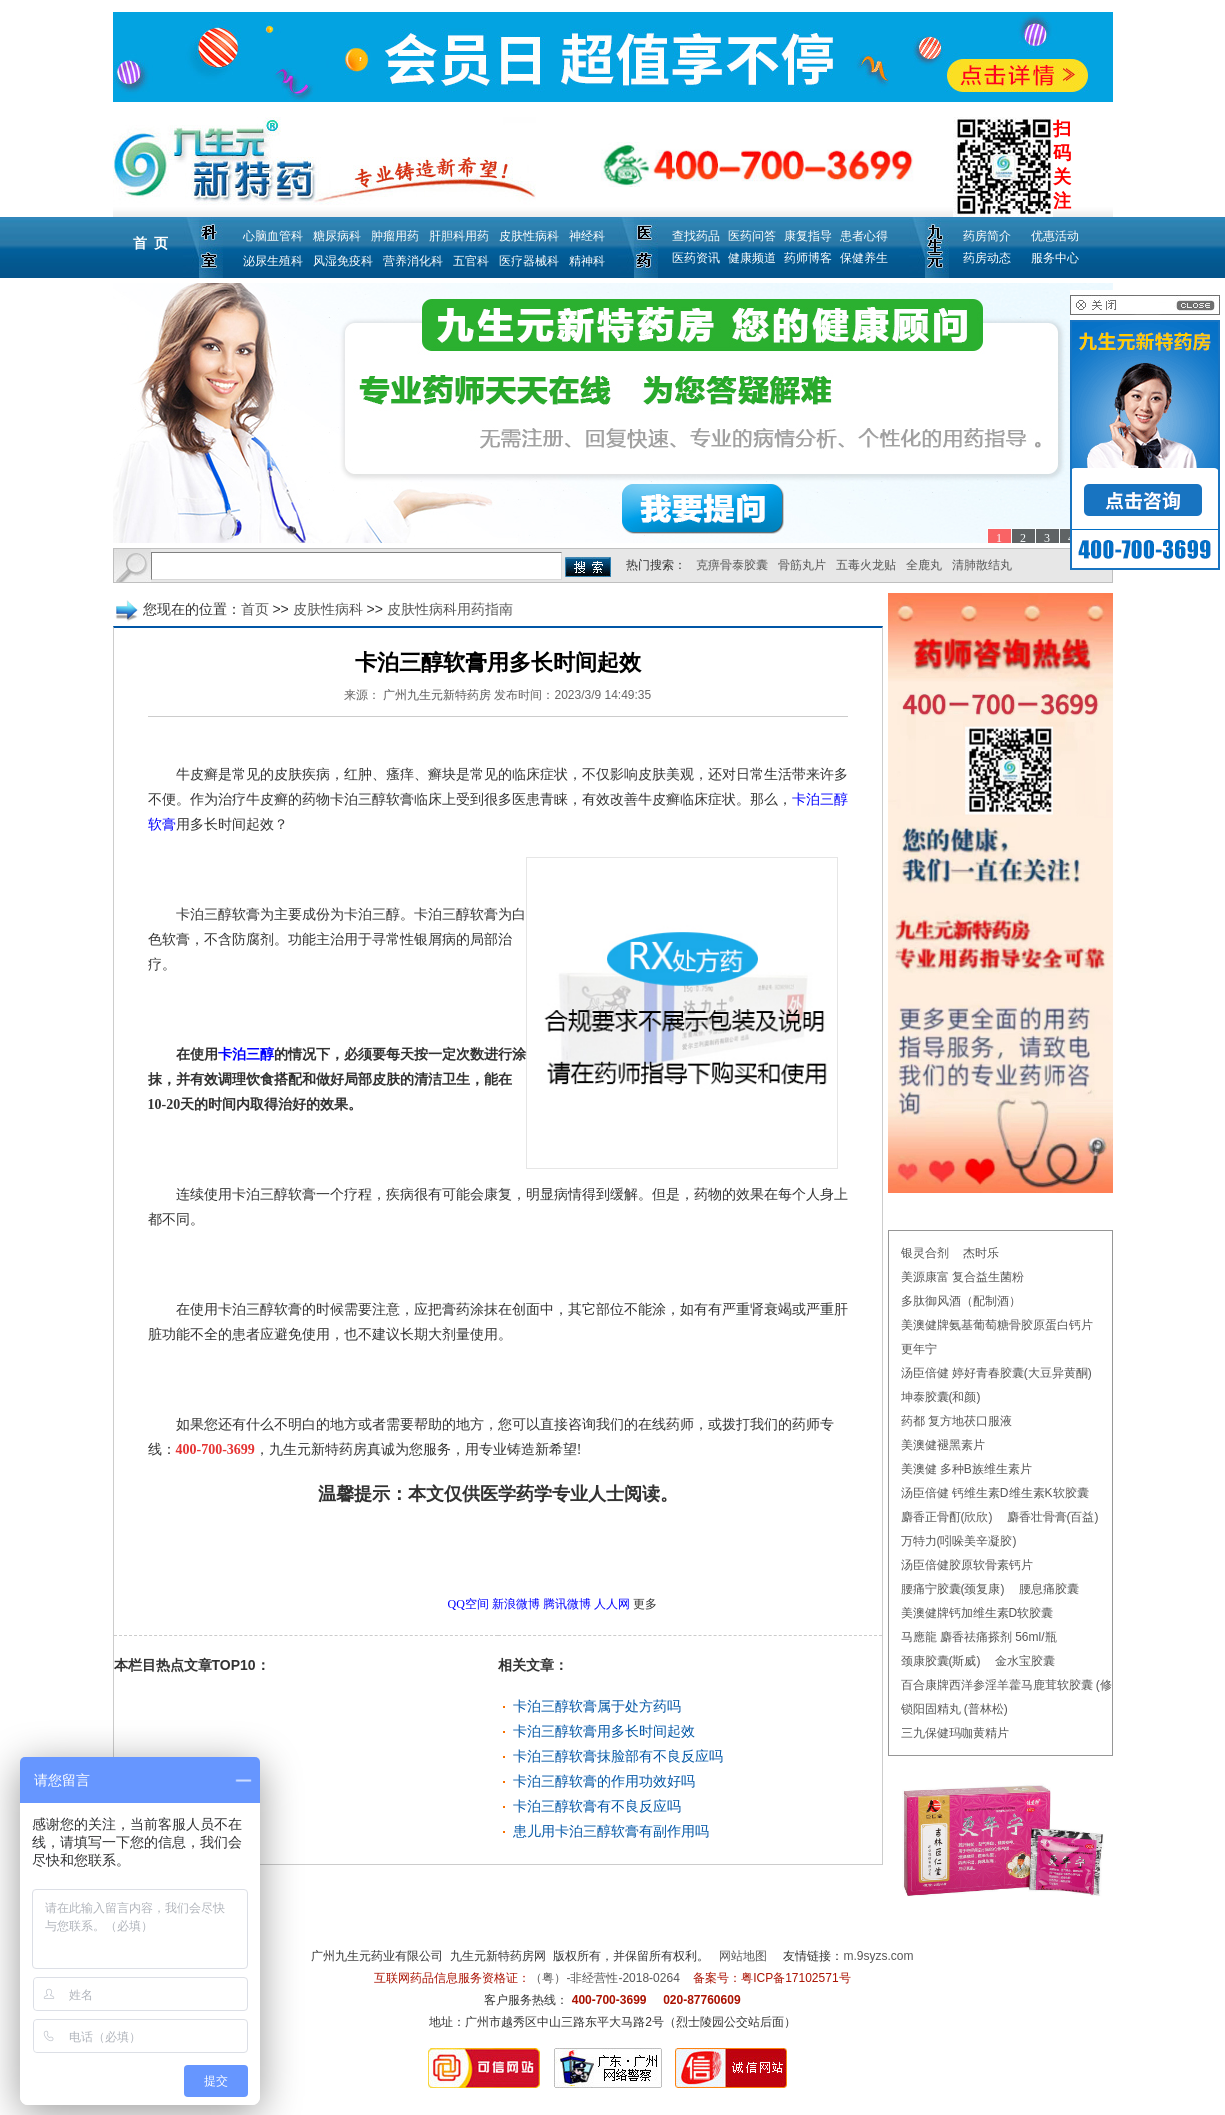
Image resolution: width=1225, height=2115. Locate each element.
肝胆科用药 (459, 236)
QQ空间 (468, 1604)
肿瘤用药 (395, 236)
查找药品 (696, 236)
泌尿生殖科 (273, 261)
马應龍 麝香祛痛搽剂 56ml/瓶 (979, 1637)
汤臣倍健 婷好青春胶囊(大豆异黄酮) (996, 1373)
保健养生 (864, 258)
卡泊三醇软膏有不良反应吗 (597, 1806)
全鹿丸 (924, 565)
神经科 (587, 236)
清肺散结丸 (982, 565)
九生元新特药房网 (498, 1956)
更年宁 (919, 1349)
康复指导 (808, 236)
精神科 (587, 261)
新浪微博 (516, 1604)
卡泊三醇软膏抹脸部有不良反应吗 (618, 1756)
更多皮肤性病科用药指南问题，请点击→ (456, 1550)
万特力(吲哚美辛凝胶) (959, 1541)
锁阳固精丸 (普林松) (954, 1709)
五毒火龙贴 (866, 565)
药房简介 (987, 236)
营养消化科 (413, 261)
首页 (255, 609)
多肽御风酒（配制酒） (961, 1301)
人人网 (612, 1604)
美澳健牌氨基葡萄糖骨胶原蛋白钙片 (997, 1325)
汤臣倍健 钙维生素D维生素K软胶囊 (995, 1493)
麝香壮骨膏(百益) (1053, 1517)
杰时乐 (981, 1253)
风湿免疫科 (343, 261)
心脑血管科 (273, 236)
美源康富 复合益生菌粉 (962, 1277)
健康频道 (752, 258)
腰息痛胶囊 (1049, 1589)
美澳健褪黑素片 (943, 1445)
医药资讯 (696, 258)
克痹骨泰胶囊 (732, 565)
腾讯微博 (567, 1604)
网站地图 (743, 1956)
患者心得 (864, 236)
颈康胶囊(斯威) (941, 1661)
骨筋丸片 (802, 565)
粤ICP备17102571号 (795, 1978)
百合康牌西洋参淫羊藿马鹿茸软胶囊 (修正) (1014, 1685)
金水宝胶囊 (1025, 1661)
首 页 (151, 243)
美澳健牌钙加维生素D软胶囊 (977, 1613)
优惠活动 (1055, 236)
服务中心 (1055, 258)
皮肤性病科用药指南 (450, 609)
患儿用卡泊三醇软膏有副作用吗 (611, 1831)
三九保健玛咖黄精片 (955, 1733)
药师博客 (808, 258)
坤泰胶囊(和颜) (941, 1397)
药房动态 (987, 258)
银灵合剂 (925, 1253)
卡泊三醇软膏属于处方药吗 (597, 1706)
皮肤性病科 (529, 236)
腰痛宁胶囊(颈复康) (953, 1589)
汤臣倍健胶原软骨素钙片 (967, 1565)
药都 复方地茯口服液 (956, 1421)
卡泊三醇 (246, 1054)
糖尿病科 (337, 236)
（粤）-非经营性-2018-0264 (604, 1978)
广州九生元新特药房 (437, 695)
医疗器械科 (529, 261)
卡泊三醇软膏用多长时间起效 (604, 1731)
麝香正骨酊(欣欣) (947, 1517)
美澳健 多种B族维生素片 (966, 1469)
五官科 (471, 261)
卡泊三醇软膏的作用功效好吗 (604, 1781)
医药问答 (752, 236)
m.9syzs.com (879, 1956)
